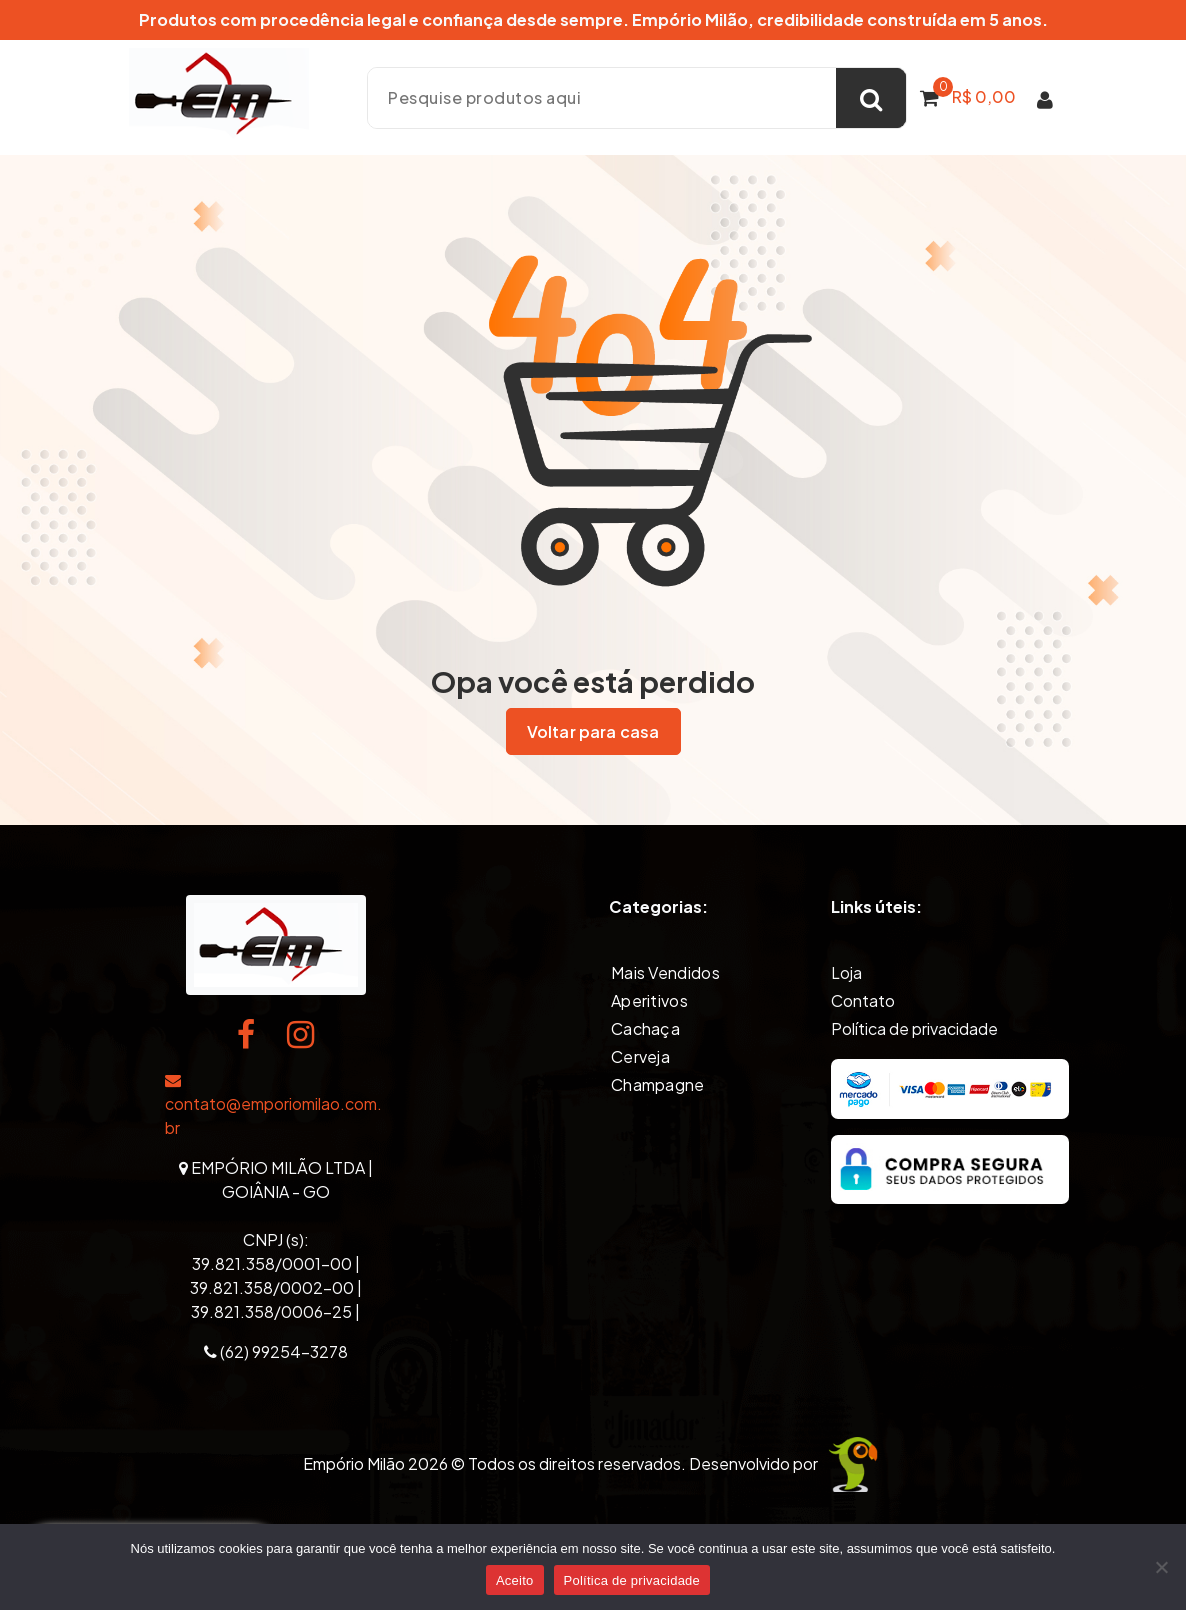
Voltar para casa (593, 731)
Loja (846, 971)
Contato (863, 999)
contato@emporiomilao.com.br (273, 1105)
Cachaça (645, 1027)
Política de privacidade (914, 1027)
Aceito (515, 1580)
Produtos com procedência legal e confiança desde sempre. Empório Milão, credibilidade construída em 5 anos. (593, 19)
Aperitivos (649, 999)
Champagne (658, 1083)
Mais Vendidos (665, 971)
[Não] (1161, 1567)
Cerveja (640, 1055)
